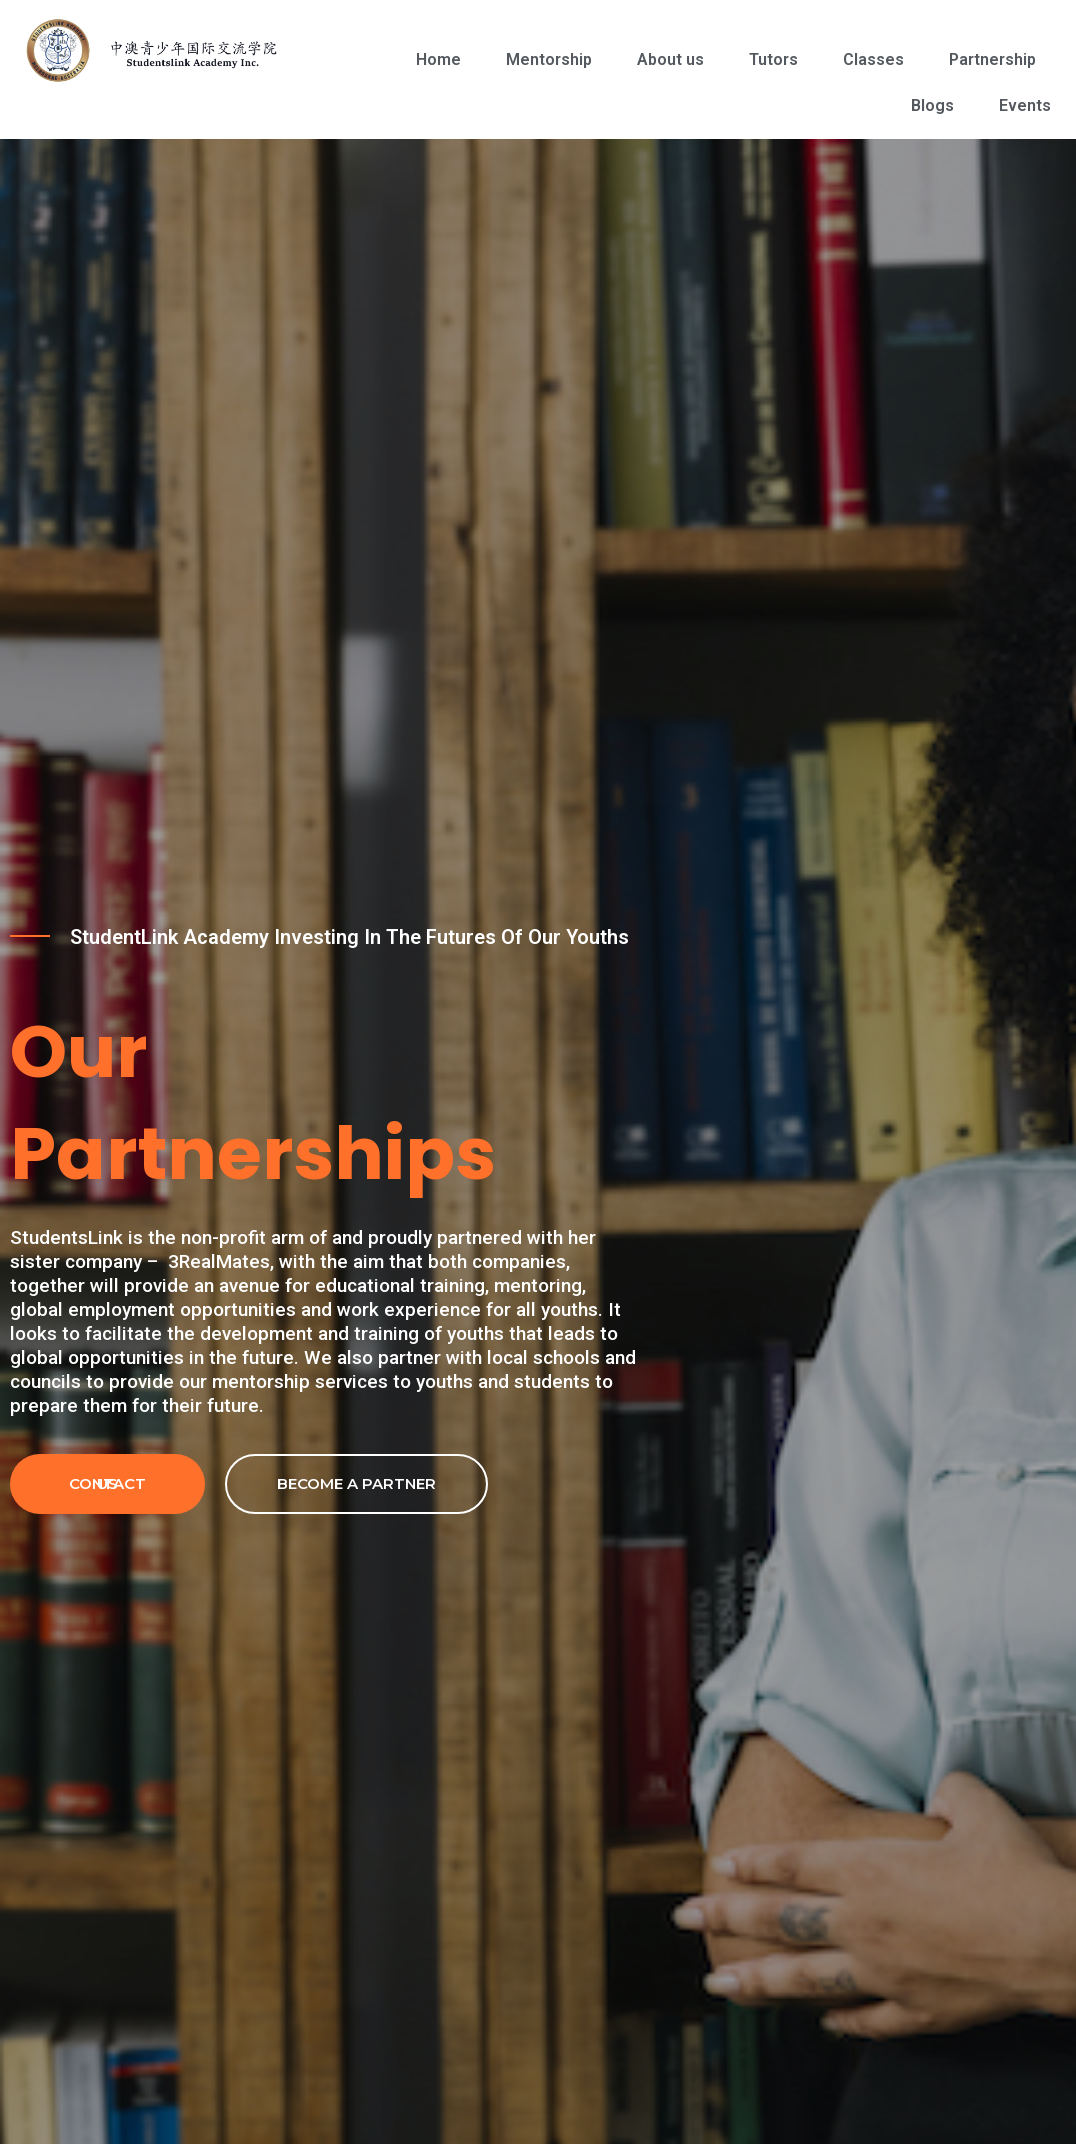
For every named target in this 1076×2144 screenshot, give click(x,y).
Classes (873, 59)
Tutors (773, 59)
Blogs (932, 105)
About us (670, 59)
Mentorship (549, 59)
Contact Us (107, 1483)
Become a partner (356, 1483)
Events (1025, 105)
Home (438, 59)
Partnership (992, 59)
